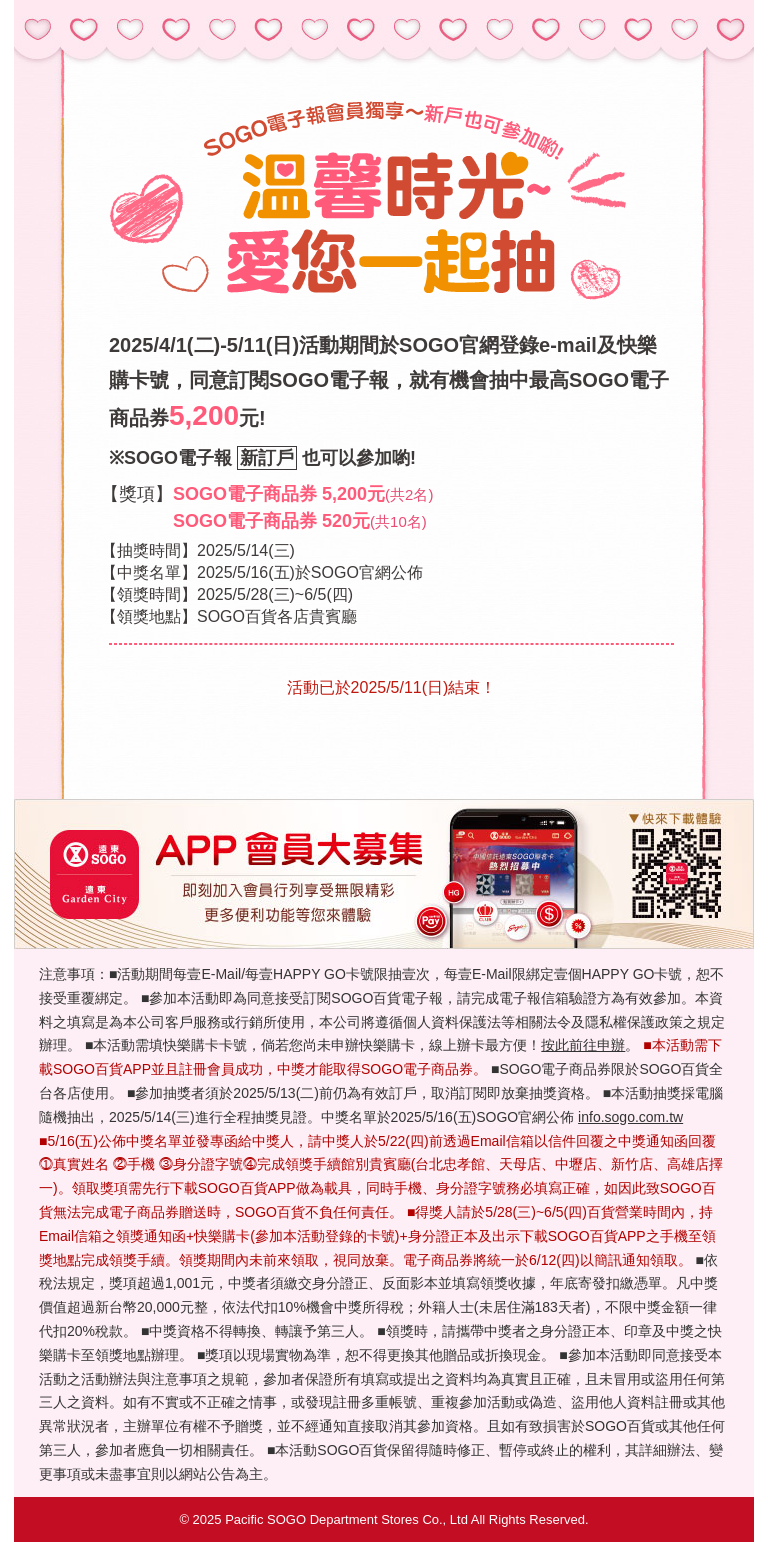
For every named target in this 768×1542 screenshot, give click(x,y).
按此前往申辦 (583, 1045)
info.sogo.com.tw (630, 1117)
